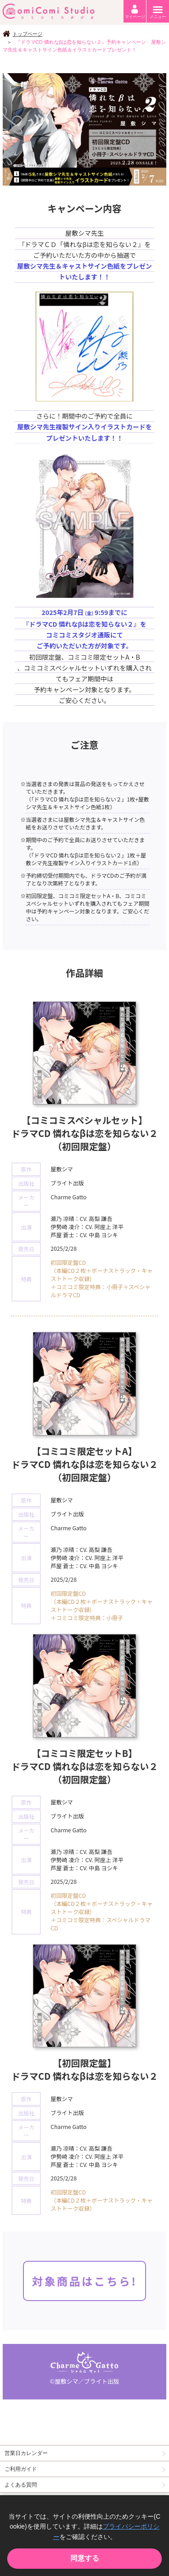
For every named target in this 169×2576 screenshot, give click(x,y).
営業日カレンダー (26, 2453)
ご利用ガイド (21, 2469)
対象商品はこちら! (84, 2281)
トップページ (27, 34)
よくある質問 (21, 2485)
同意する (84, 2558)
